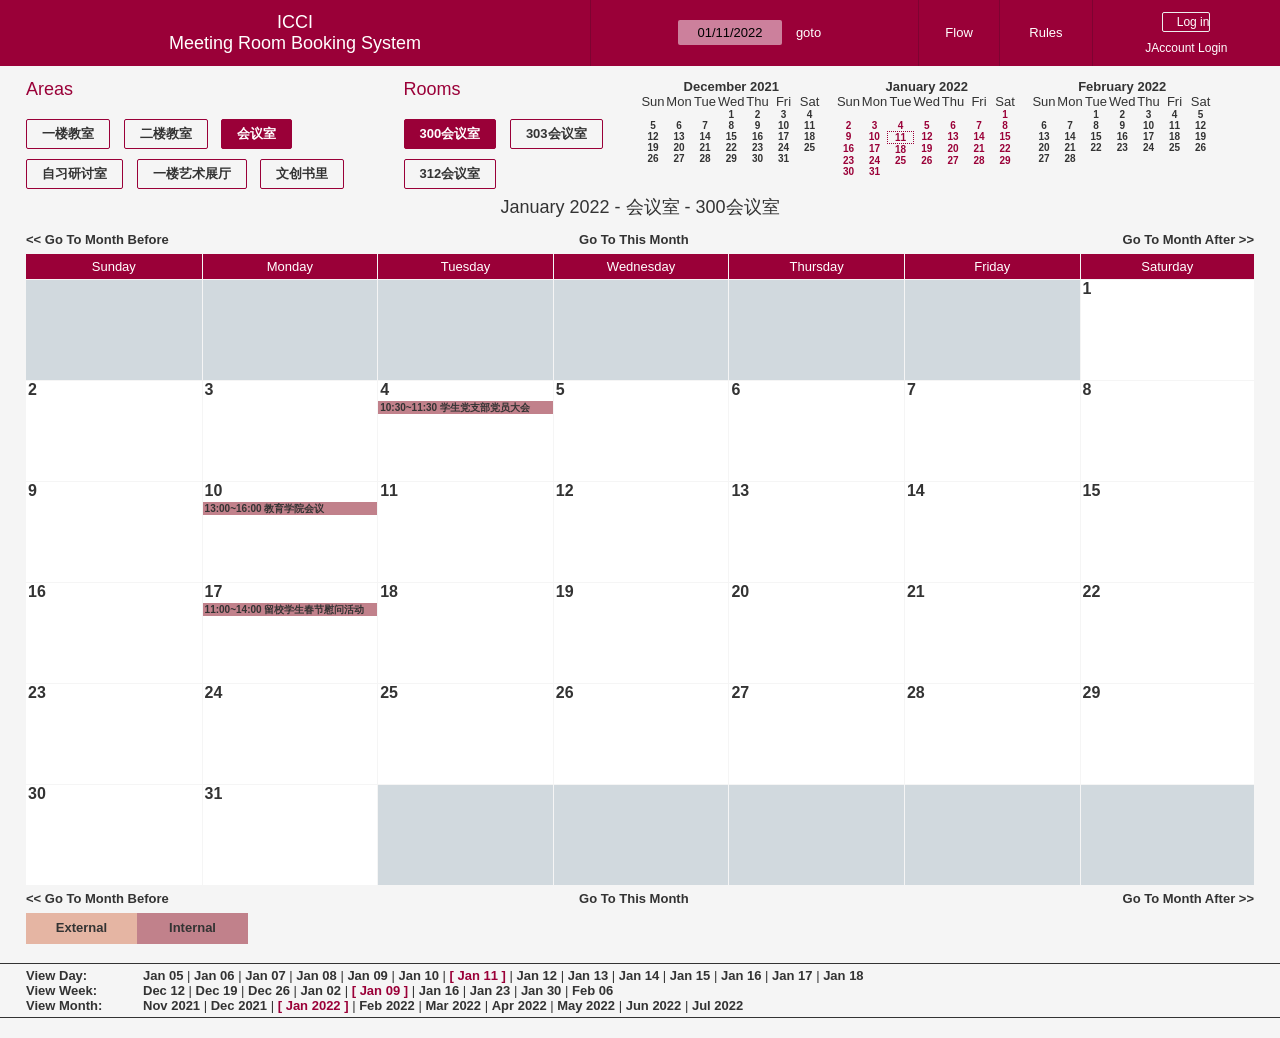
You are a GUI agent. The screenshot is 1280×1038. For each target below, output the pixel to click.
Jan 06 (214, 975)
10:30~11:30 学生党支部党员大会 (455, 407)
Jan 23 (490, 990)
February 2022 (1122, 86)
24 (783, 147)
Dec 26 (269, 990)
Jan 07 (265, 975)
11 (809, 125)
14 (704, 136)
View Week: (61, 990)
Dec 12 (164, 990)
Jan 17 (792, 975)
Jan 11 (478, 975)
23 (757, 147)
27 (678, 158)
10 (783, 125)
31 (783, 158)
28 (704, 158)
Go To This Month (634, 239)
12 (652, 136)
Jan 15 (690, 975)
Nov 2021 (171, 1005)
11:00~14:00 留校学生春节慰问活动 (285, 609)
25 (809, 147)
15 (731, 136)
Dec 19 (217, 990)
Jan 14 (639, 975)
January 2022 (927, 86)
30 (757, 158)
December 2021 (731, 86)
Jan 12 (537, 975)
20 (678, 147)
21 (704, 147)
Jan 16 (741, 975)
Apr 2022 (519, 1005)
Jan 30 (541, 990)
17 (783, 136)
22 (731, 147)
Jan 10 (418, 975)
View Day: (56, 975)
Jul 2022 (717, 1005)
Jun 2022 (654, 1005)
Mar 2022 (453, 1005)
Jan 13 (588, 975)
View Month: (64, 1005)
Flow (958, 32)
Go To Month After (1179, 239)
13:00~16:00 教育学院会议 (265, 508)
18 (809, 136)
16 (757, 136)
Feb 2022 (387, 1005)
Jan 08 (316, 975)
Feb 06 (592, 990)
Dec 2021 (239, 1005)
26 (652, 158)
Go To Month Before (107, 239)
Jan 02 (321, 990)
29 (731, 158)
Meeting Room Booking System (295, 43)
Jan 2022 (313, 1005)
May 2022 (586, 1005)
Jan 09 (367, 975)
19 (652, 147)
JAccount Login (1186, 48)
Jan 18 (843, 975)
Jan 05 (163, 975)
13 (678, 136)
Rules (1045, 32)
